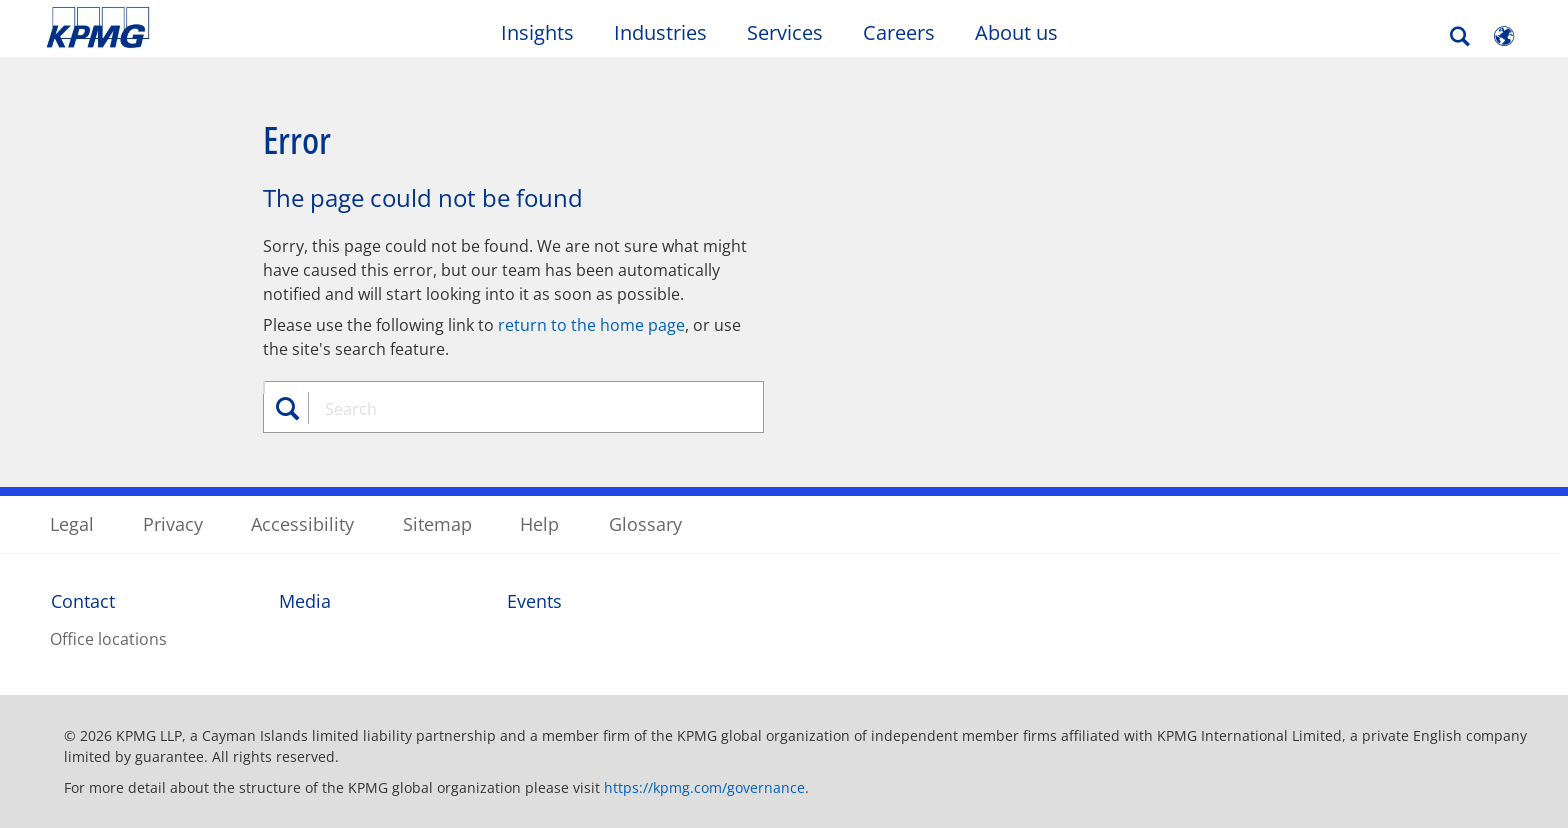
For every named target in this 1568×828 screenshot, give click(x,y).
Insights (537, 32)
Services (785, 32)
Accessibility (302, 524)
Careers (899, 32)
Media (305, 601)
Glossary (645, 524)
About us (1016, 32)
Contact (83, 601)
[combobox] (521, 409)
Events (534, 601)
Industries (660, 32)
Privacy (173, 524)
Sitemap (437, 524)
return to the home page (591, 325)
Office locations (108, 639)
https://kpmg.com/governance (704, 787)
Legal (72, 524)
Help (539, 524)
